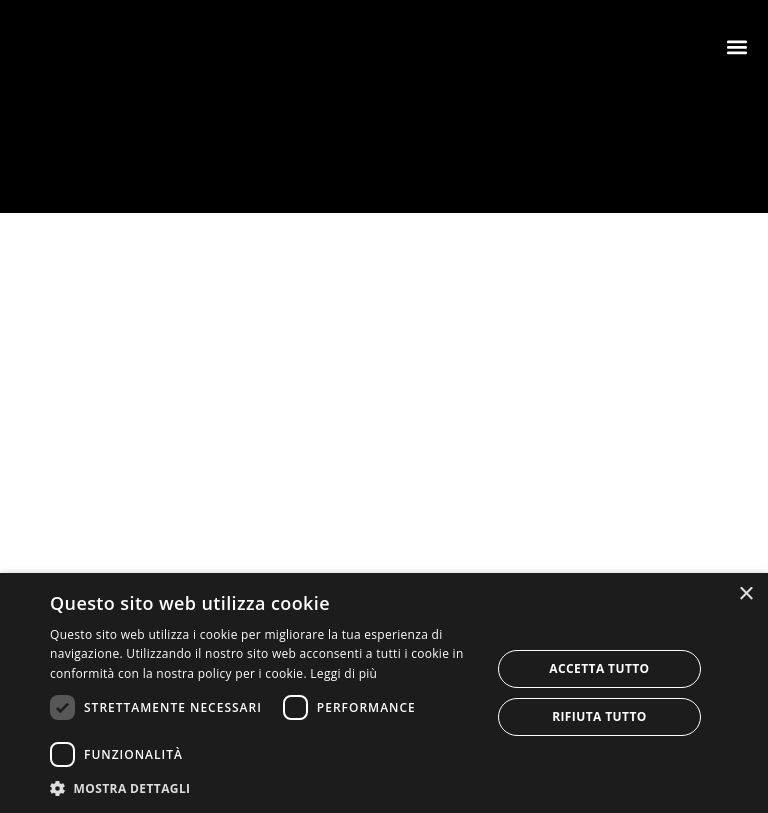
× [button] (745, 594)
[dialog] (384, 693)
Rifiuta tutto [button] (599, 716)
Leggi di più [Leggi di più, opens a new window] (343, 673)
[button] (736, 46)
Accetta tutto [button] (599, 668)
